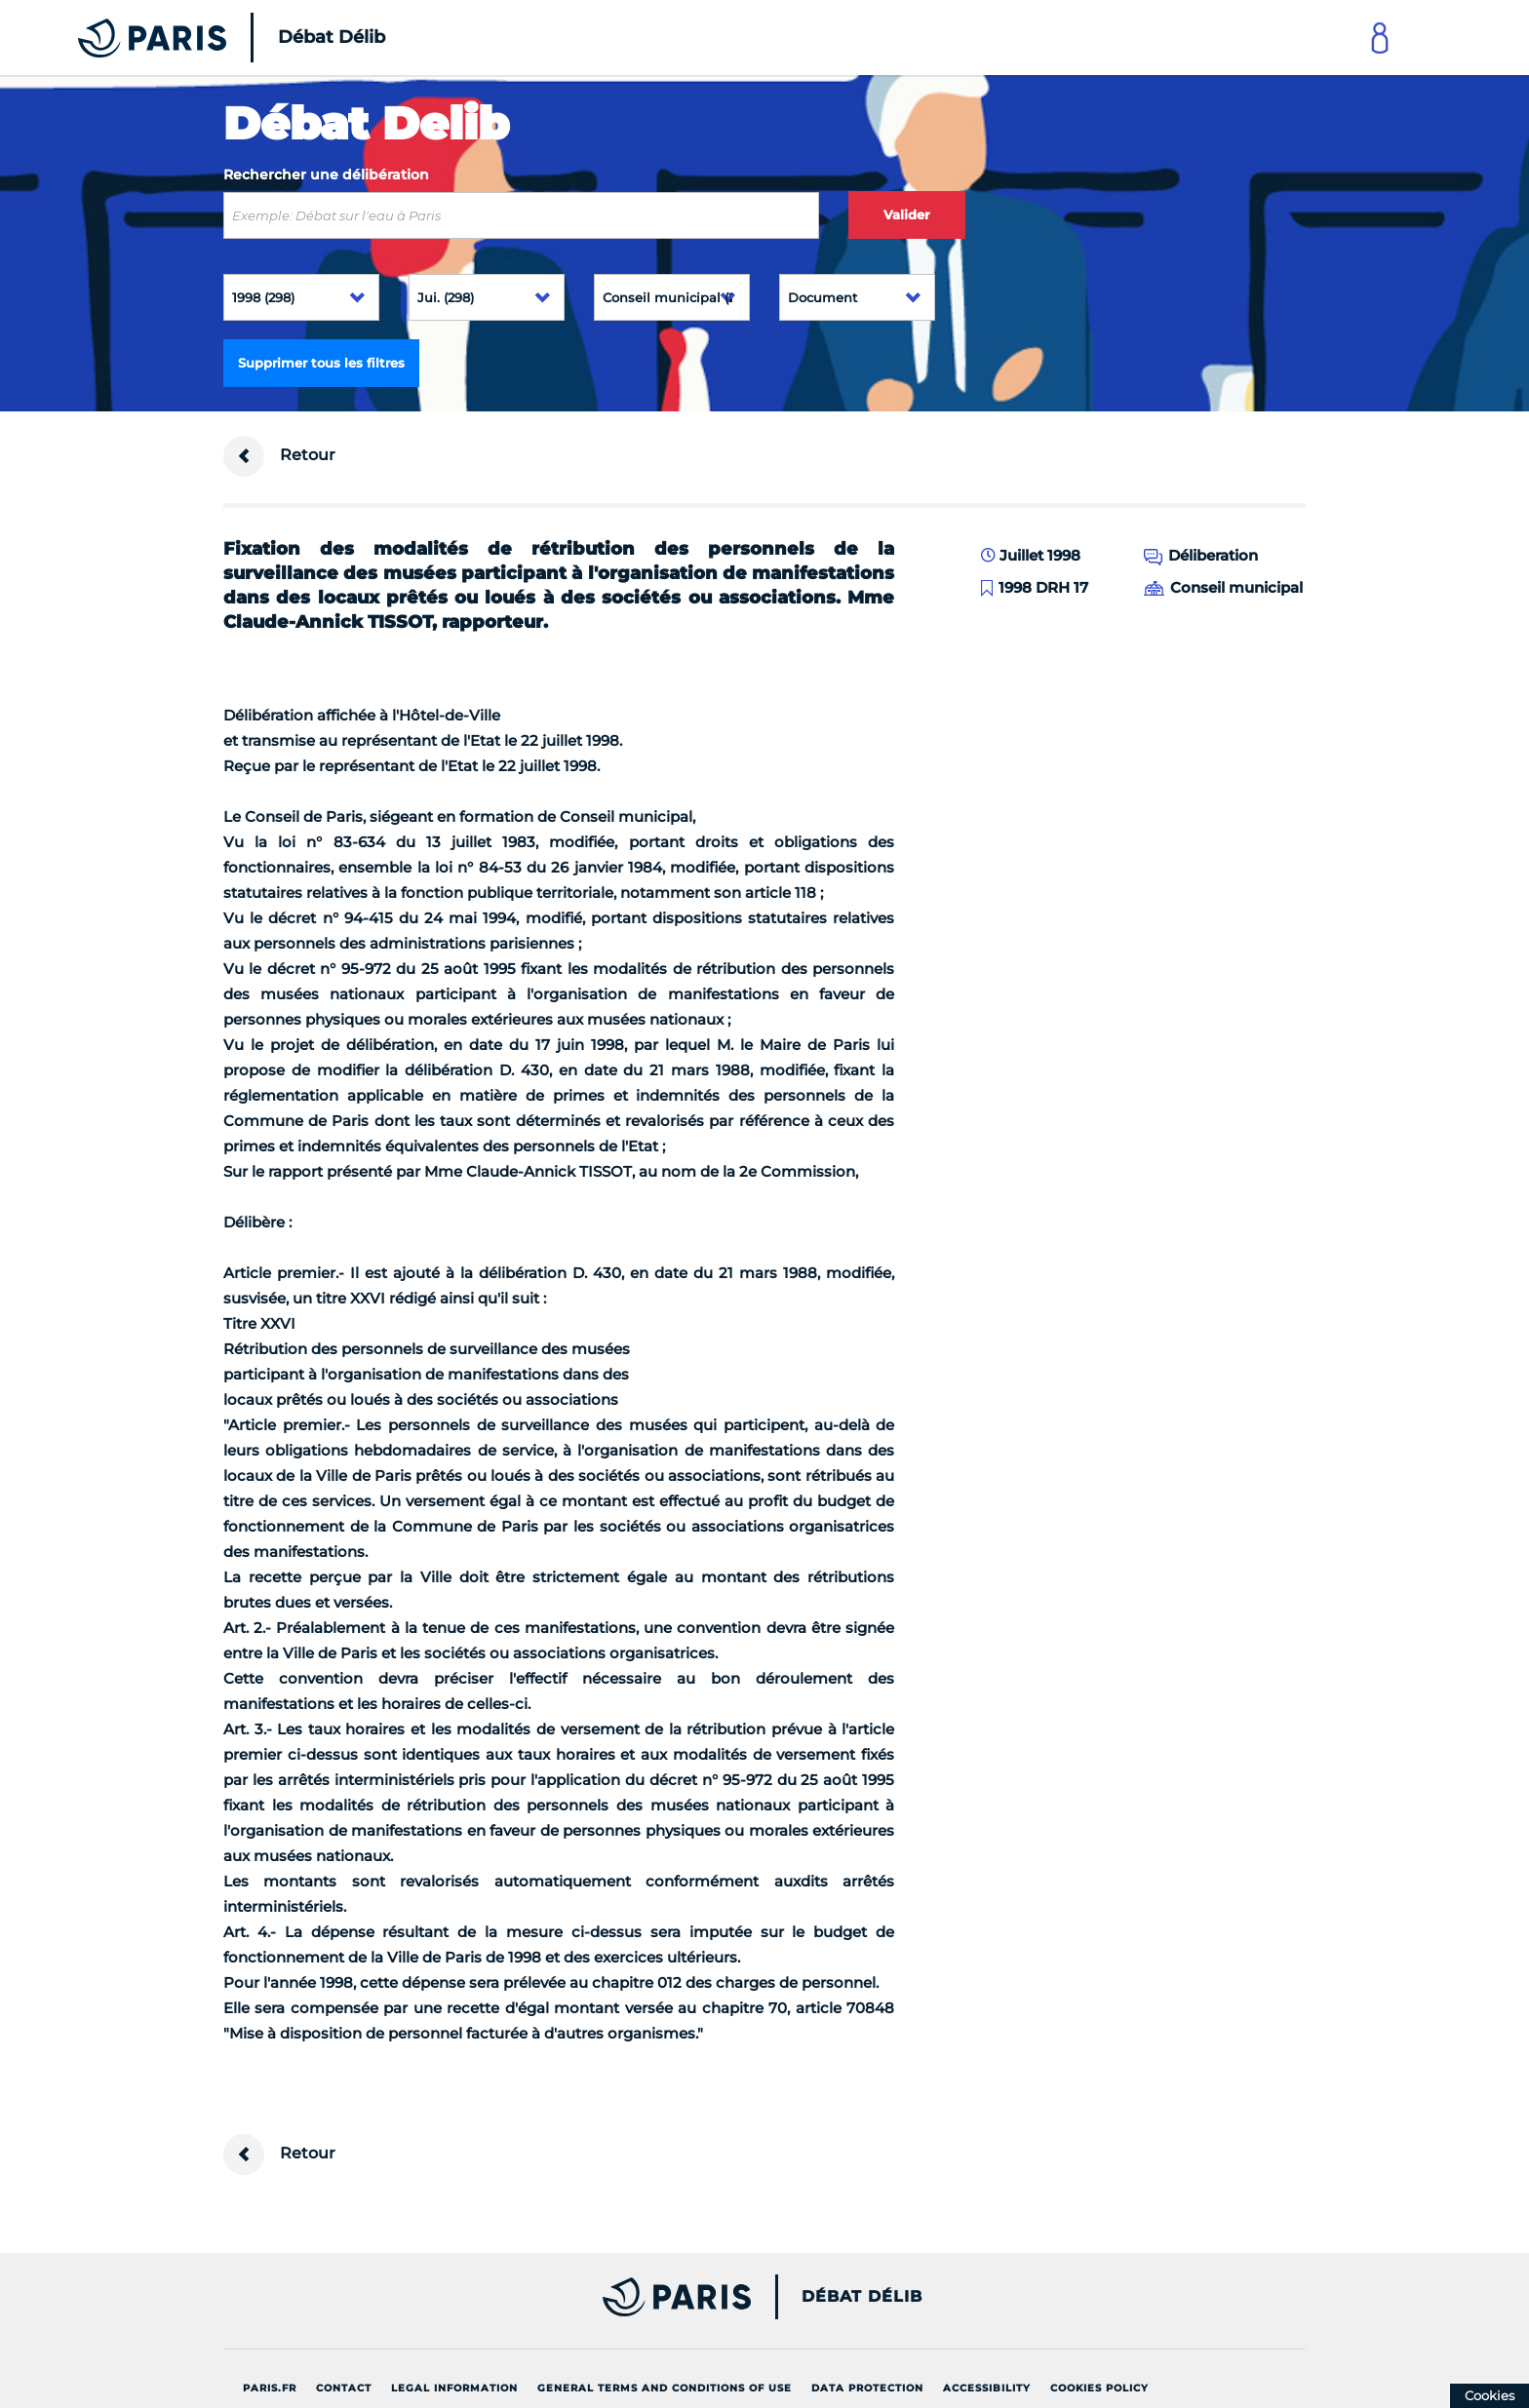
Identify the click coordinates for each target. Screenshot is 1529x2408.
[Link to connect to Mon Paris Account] (1380, 37)
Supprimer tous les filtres (321, 362)
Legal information (454, 2388)
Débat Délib (862, 2297)
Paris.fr (269, 2388)
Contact (344, 2388)
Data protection (867, 2388)
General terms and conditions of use (664, 2388)
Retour (279, 456)
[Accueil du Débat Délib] (205, 37)
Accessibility (987, 2388)
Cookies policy (1099, 2388)
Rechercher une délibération (326, 174)
